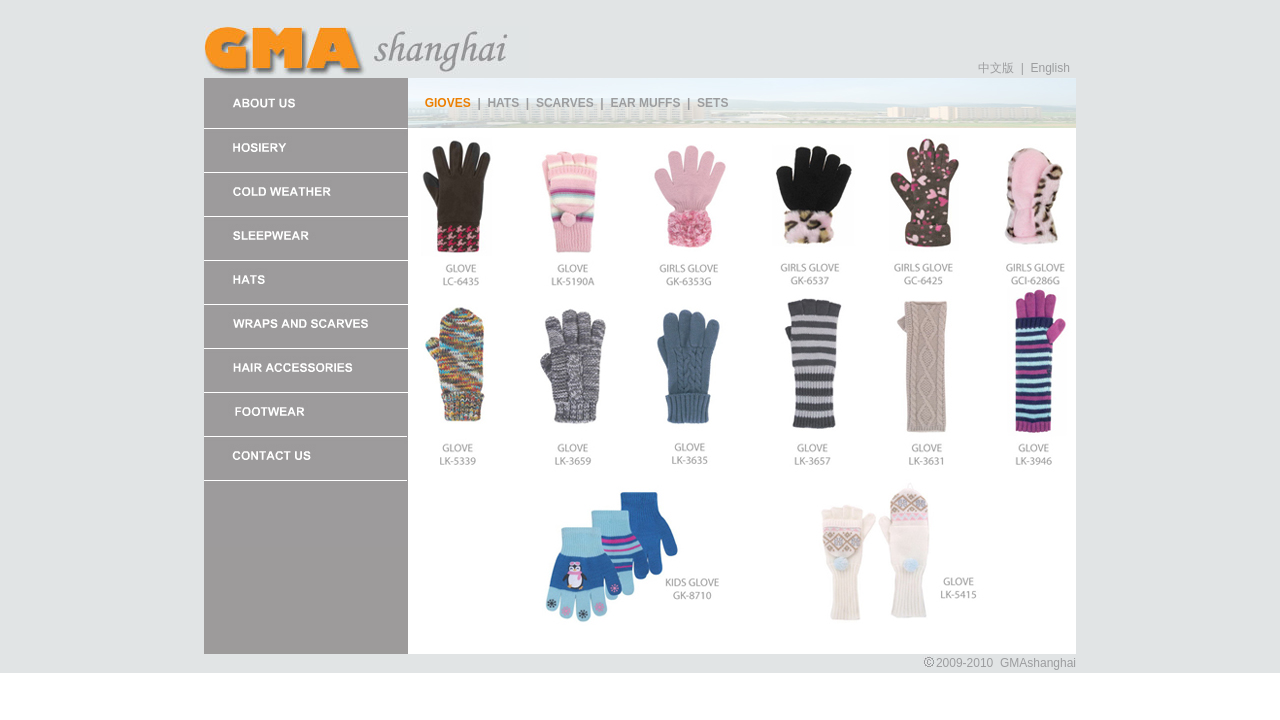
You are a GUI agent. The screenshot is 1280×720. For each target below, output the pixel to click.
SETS (712, 103)
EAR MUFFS (645, 103)
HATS (503, 103)
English (1048, 68)
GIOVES (448, 103)
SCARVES (565, 103)
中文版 (996, 68)
